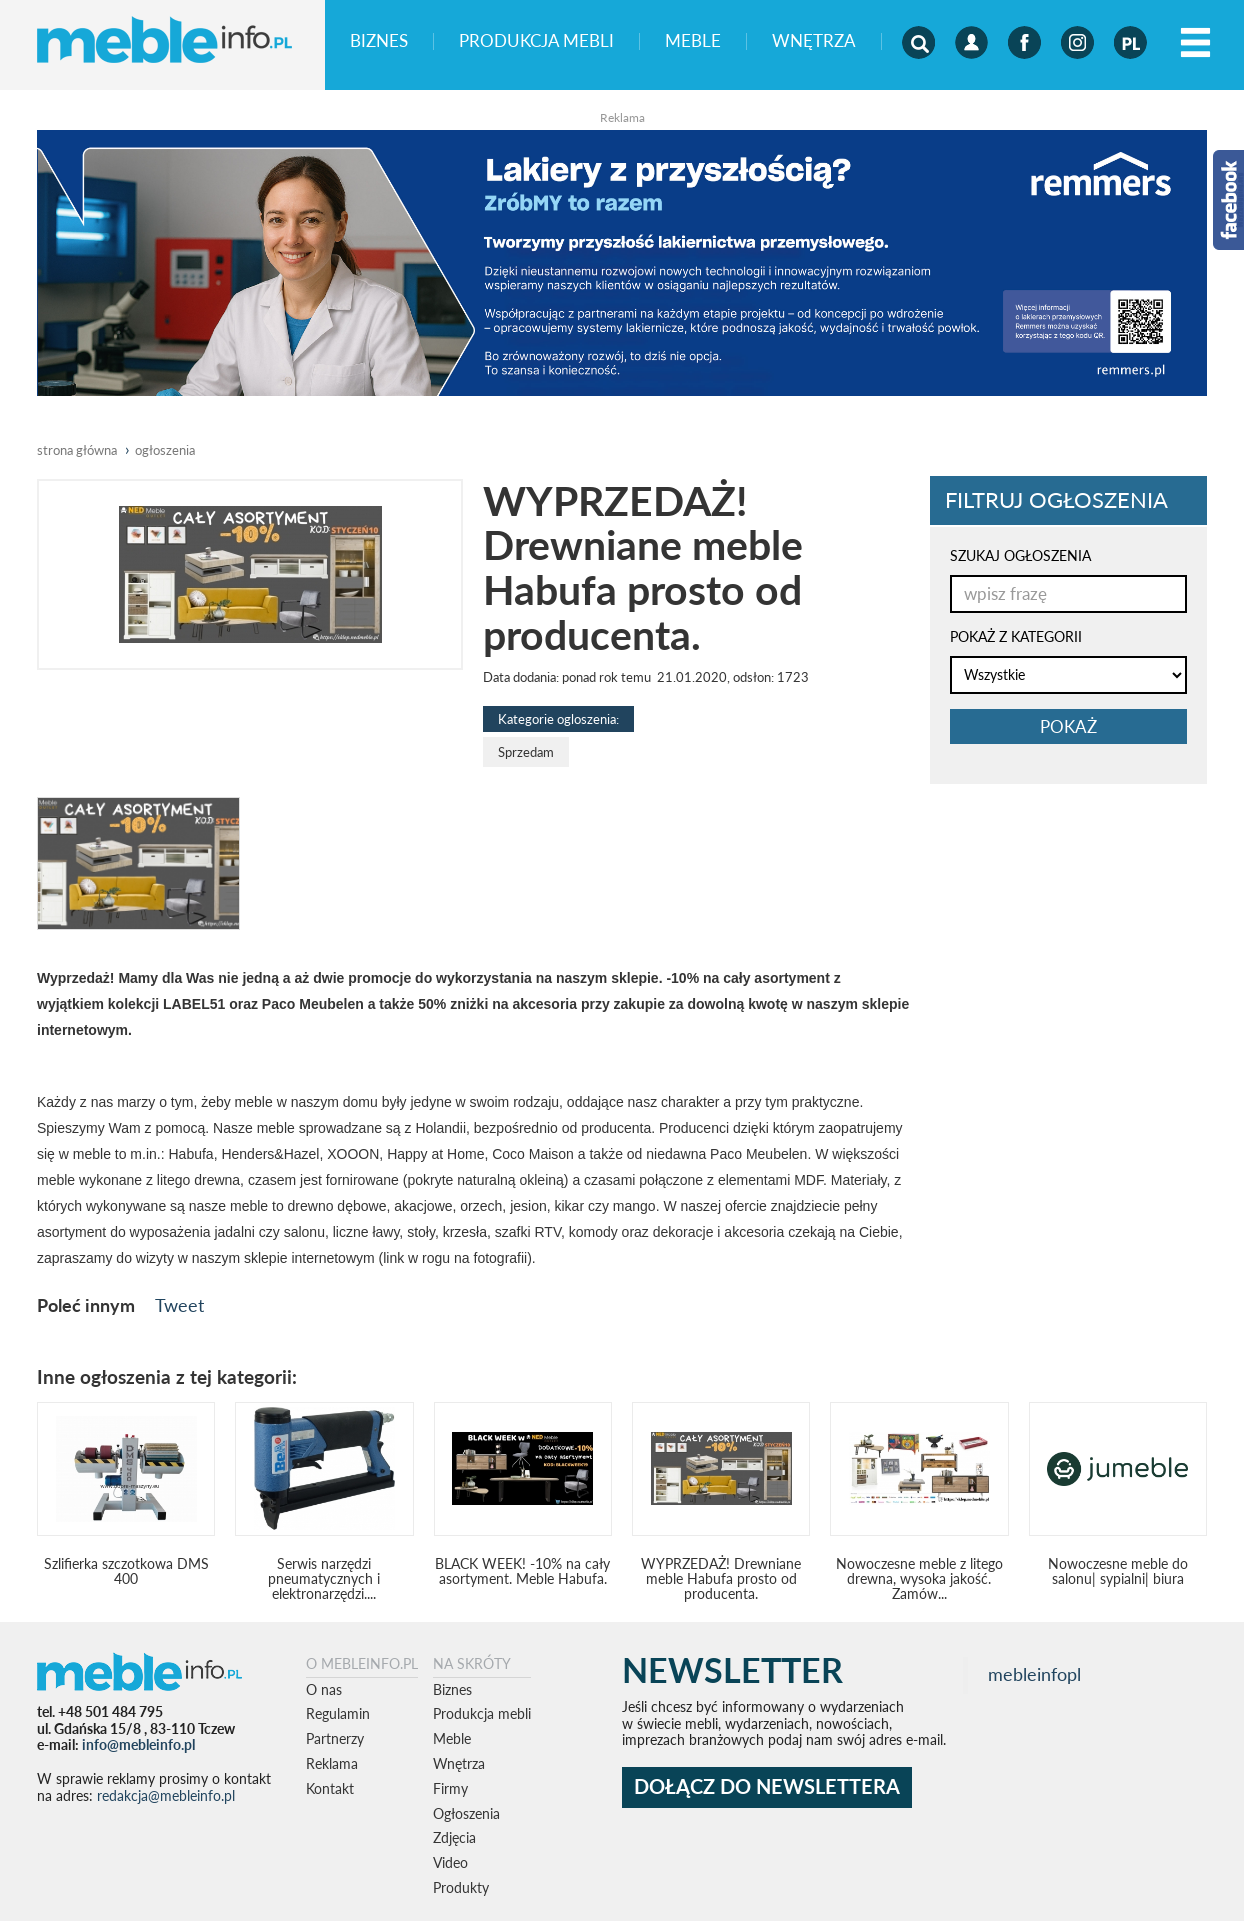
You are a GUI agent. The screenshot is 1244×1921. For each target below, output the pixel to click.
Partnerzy (335, 1738)
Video (450, 1862)
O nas (324, 1689)
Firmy (450, 1788)
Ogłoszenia (466, 1813)
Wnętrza (814, 41)
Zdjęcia (454, 1837)
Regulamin (338, 1713)
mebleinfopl (1034, 1674)
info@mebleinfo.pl (138, 1744)
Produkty (461, 1887)
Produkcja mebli (536, 41)
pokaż (1068, 726)
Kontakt (330, 1788)
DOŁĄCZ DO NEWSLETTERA (767, 1786)
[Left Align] (1195, 43)
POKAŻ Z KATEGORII (1016, 636)
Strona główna (77, 450)
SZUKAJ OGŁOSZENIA (1020, 555)
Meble (693, 41)
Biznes (379, 41)
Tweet (179, 1305)
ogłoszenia (165, 450)
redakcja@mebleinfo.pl (166, 1795)
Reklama (332, 1763)
